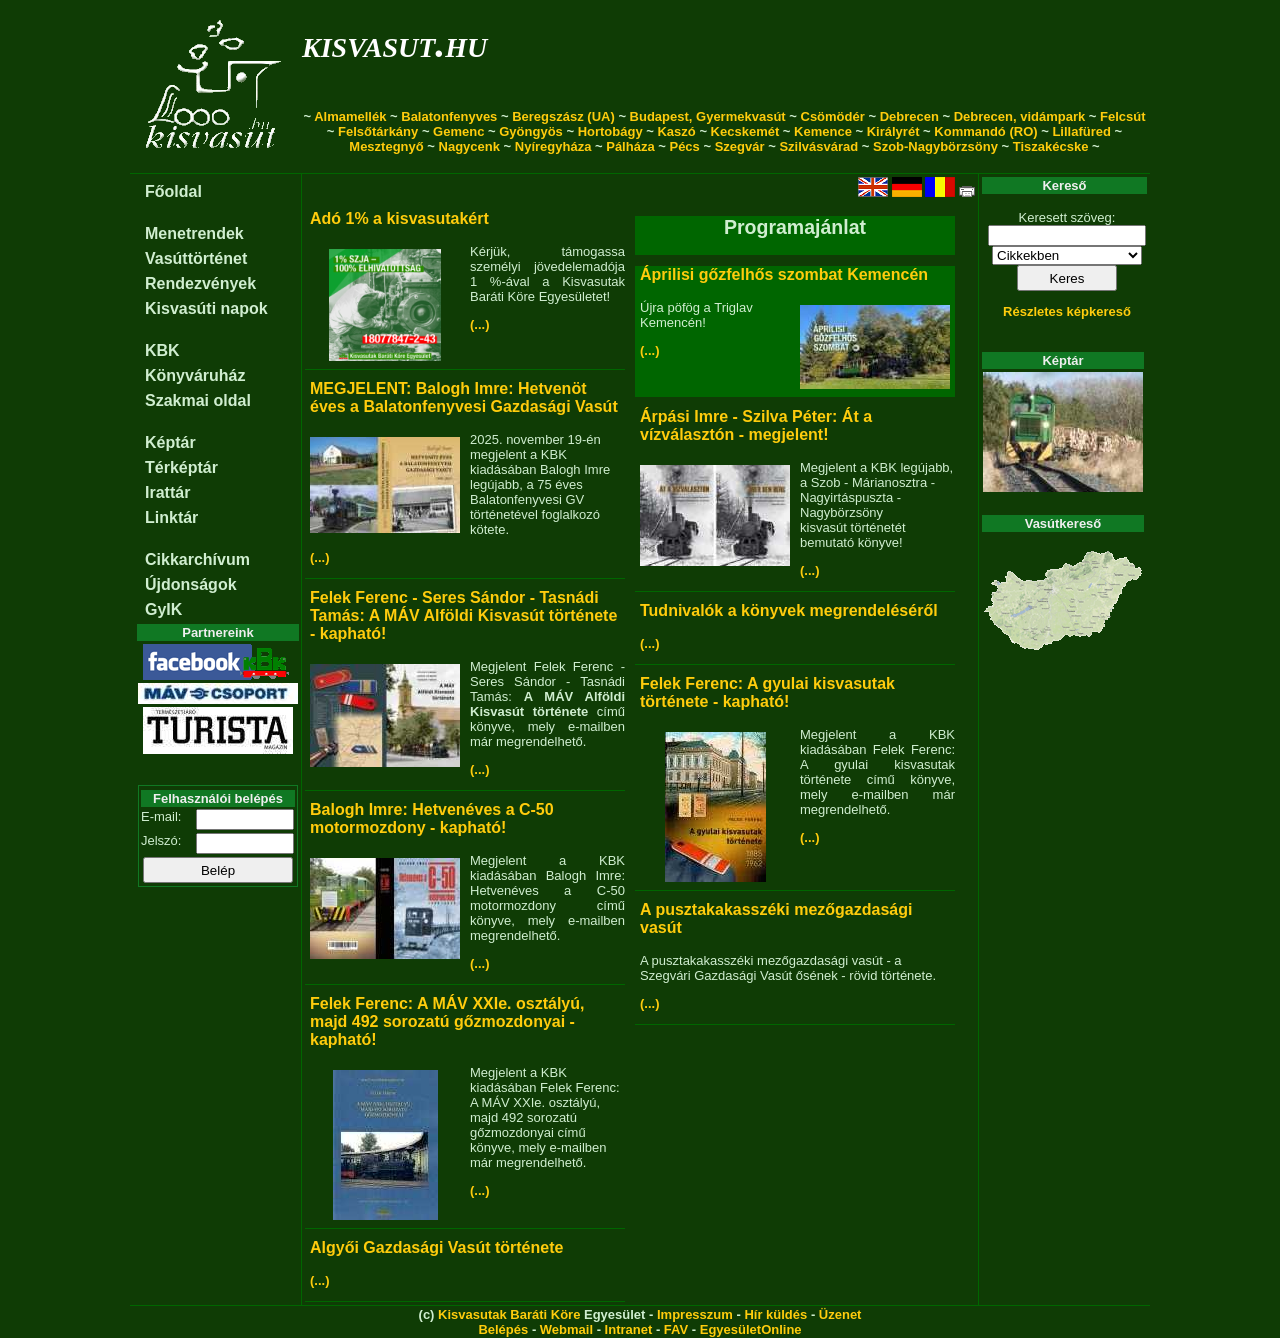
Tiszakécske (1051, 146)
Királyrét (893, 131)
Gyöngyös (531, 131)
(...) (480, 324)
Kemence (823, 131)
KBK (162, 350)
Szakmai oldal (198, 400)
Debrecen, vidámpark (1020, 116)
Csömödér (833, 116)
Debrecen (909, 116)
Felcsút (1123, 116)
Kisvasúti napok (206, 308)
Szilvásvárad (818, 146)
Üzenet (840, 1314)
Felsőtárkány (378, 131)
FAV (676, 1329)
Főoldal (173, 191)
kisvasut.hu (394, 43)
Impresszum (695, 1314)
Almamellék (350, 116)
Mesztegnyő (386, 146)
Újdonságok (191, 584)
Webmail (566, 1329)
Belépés (503, 1329)
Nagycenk (469, 146)
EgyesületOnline (751, 1329)
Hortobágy (610, 131)
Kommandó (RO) (985, 131)
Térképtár (181, 467)
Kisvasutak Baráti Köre (509, 1314)
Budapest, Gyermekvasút (708, 116)
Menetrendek (194, 233)
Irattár (167, 492)
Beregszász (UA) (563, 116)
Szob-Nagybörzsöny (935, 146)
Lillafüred (1081, 131)
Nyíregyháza (553, 146)
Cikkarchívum (197, 559)
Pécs (684, 146)
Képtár (170, 442)
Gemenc (458, 131)
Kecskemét (745, 131)
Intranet (629, 1329)
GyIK (163, 609)
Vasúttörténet (196, 258)
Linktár (171, 517)
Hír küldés (775, 1314)
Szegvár (740, 146)
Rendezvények (200, 283)
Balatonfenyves (449, 116)
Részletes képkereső (1067, 311)
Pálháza (630, 146)
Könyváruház (195, 375)
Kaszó (676, 131)
